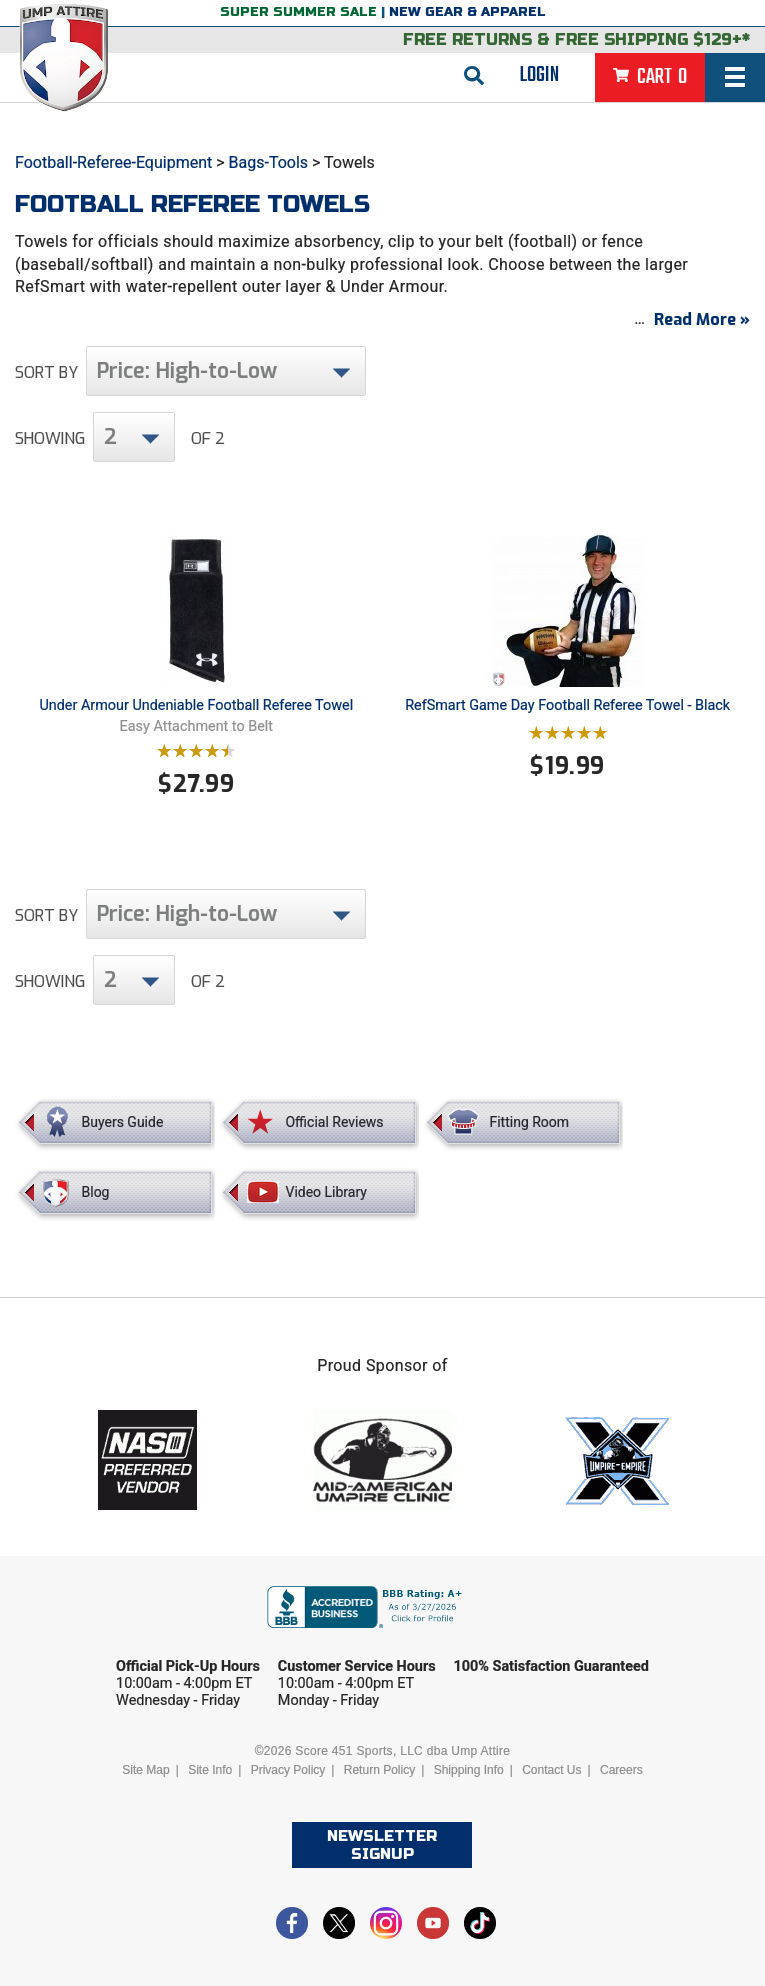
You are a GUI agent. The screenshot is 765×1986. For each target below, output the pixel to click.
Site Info (210, 1770)
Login (539, 75)
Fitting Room (529, 1122)
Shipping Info (469, 1770)
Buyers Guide (123, 1122)
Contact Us (551, 1770)
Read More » (702, 319)
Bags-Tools (269, 162)
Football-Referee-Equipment (113, 162)
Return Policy (379, 1770)
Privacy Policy (288, 1770)
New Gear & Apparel (467, 12)
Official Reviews (334, 1122)
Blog (96, 1192)
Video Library (325, 1192)
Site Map (145, 1770)
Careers (621, 1770)
